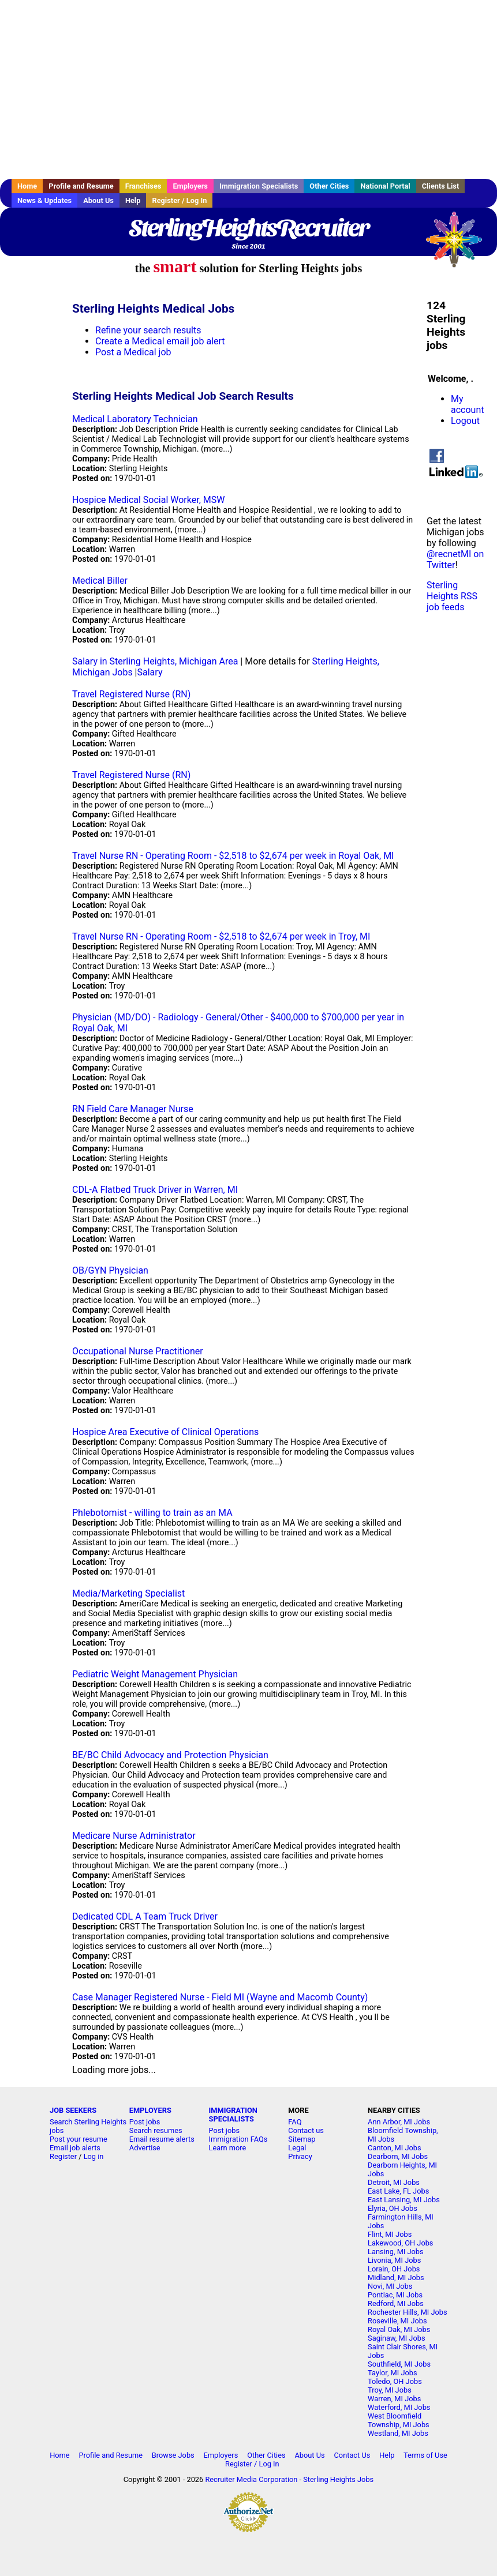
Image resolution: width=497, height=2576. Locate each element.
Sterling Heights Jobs (338, 2479)
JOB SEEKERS (73, 2110)
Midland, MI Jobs (396, 2277)
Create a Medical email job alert (160, 341)
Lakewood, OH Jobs (400, 2243)
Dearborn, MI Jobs (398, 2156)
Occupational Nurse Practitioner (137, 1351)
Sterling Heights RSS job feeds (452, 596)
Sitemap (301, 2139)
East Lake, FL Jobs (398, 2191)
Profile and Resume (81, 186)
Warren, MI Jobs (394, 2398)
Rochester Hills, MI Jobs (407, 2312)
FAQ (294, 2121)
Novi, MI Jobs (390, 2286)
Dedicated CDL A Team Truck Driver (145, 1916)
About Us (98, 200)
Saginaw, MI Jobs (396, 2338)
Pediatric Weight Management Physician (155, 1674)
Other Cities (329, 186)
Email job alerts (75, 2147)
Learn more (227, 2147)
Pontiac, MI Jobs (395, 2294)
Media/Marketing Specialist (128, 1593)
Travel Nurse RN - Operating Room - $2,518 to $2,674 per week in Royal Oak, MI (233, 855)
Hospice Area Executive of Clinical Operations (165, 1431)
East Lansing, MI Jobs (404, 2199)
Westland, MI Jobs (398, 2433)
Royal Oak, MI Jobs (399, 2329)
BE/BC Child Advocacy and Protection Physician (170, 1754)
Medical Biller (100, 580)
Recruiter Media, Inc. (459, 245)
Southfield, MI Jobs (399, 2364)
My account (467, 404)
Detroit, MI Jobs (394, 2182)
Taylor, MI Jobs (392, 2372)
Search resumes (155, 2130)
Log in (94, 2156)
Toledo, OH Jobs (395, 2381)
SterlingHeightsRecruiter (248, 227)
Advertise (144, 2147)
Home (27, 186)
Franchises (143, 186)
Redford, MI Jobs (396, 2303)
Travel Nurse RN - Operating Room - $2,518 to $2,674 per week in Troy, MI (221, 936)
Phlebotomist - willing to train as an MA (152, 1512)
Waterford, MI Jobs (399, 2407)
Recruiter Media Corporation (251, 2479)
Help (133, 200)
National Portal (385, 186)
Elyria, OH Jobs (392, 2208)
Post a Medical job (133, 352)
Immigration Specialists (258, 186)
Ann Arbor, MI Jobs (399, 2121)
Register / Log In (179, 200)
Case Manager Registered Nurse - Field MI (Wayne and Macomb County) (220, 1997)
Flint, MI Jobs (390, 2234)
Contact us (306, 2130)
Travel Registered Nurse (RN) (131, 694)
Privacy (300, 2156)
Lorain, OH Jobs (394, 2269)
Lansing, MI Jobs (396, 2251)
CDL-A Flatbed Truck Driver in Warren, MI (155, 1189)
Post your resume (78, 2139)
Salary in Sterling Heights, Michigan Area (155, 661)
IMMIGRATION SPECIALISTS (233, 2114)
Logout (465, 420)
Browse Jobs (173, 2455)
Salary (150, 672)
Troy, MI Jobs (390, 2390)
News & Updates (44, 200)
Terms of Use (425, 2455)
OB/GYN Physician (110, 1270)
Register (63, 2156)
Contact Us (352, 2455)
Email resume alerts (162, 2139)
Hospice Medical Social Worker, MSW (148, 499)
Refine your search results (148, 330)
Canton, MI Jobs (394, 2147)
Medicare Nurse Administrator (134, 1835)
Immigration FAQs (238, 2139)
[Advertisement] (248, 89)
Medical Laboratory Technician (135, 419)
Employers (190, 186)
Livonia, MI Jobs (394, 2260)
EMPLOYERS (150, 2110)
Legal (297, 2147)
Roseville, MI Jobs (397, 2320)
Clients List (440, 186)
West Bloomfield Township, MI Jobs (398, 2420)
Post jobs (144, 2121)
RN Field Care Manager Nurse (132, 1108)
